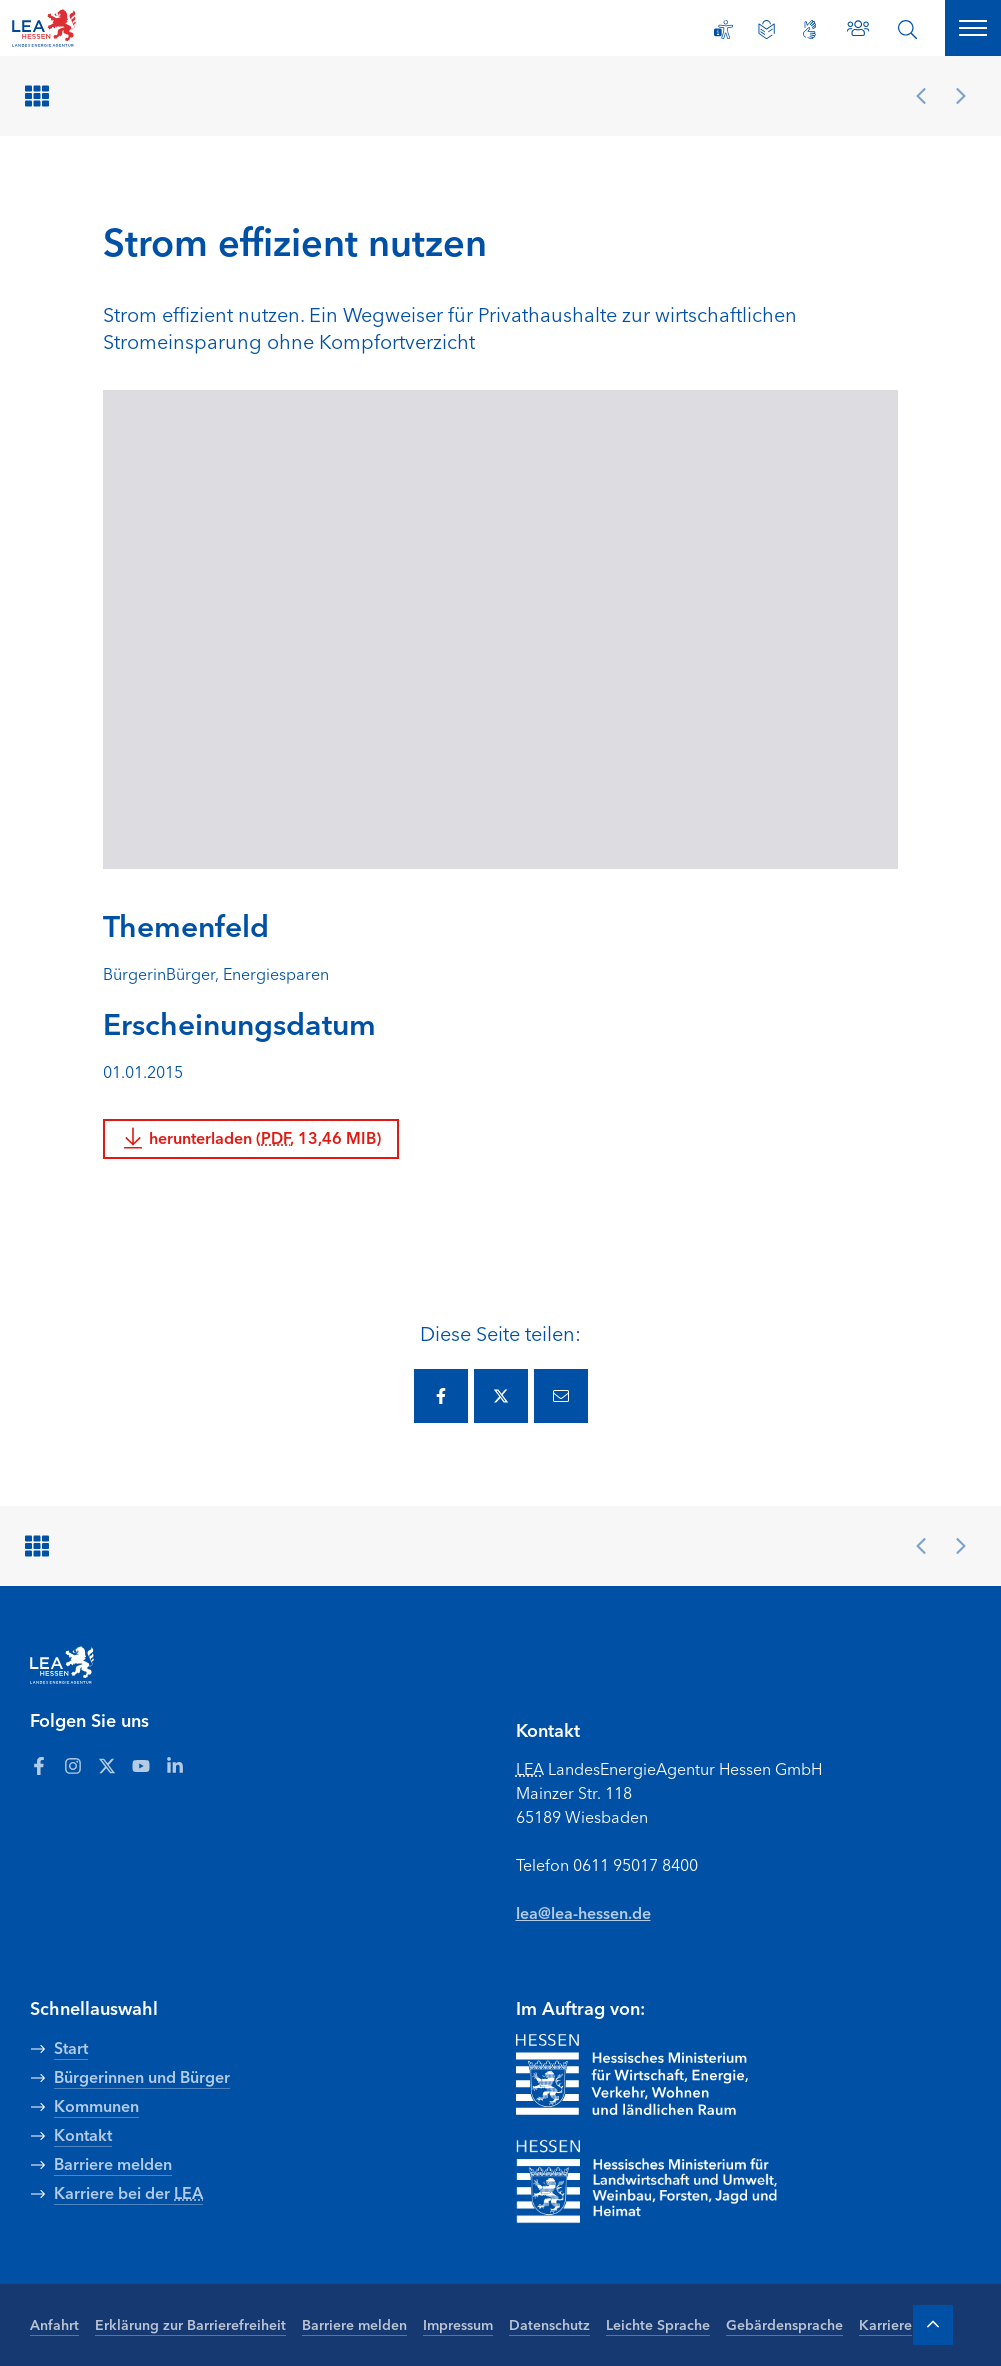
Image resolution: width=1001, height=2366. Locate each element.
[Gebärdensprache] (809, 29)
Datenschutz (549, 2324)
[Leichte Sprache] (766, 29)
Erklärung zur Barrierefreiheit (190, 2324)
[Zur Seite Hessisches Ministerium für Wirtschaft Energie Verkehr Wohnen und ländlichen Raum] (632, 2075)
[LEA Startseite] (92, 28)
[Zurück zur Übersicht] (40, 96)
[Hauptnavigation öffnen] (973, 28)
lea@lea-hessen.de (583, 1912)
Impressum (458, 2324)
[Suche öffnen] (907, 29)
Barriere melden (354, 2324)
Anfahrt (54, 2324)
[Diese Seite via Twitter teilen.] (501, 1396)
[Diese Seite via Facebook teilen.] (441, 1396)
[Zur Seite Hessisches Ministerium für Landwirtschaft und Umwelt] (676, 2181)
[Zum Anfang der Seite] (933, 2325)
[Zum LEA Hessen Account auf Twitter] (107, 1765)
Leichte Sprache (658, 2324)
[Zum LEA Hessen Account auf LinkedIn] (175, 1765)
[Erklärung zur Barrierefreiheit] (723, 29)
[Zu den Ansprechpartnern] (858, 28)
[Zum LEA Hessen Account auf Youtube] (141, 1765)
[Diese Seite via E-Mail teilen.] (561, 1396)
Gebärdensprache (784, 2324)
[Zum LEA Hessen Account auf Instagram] (73, 1765)
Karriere (885, 2324)
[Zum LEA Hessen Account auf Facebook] (39, 1765)
